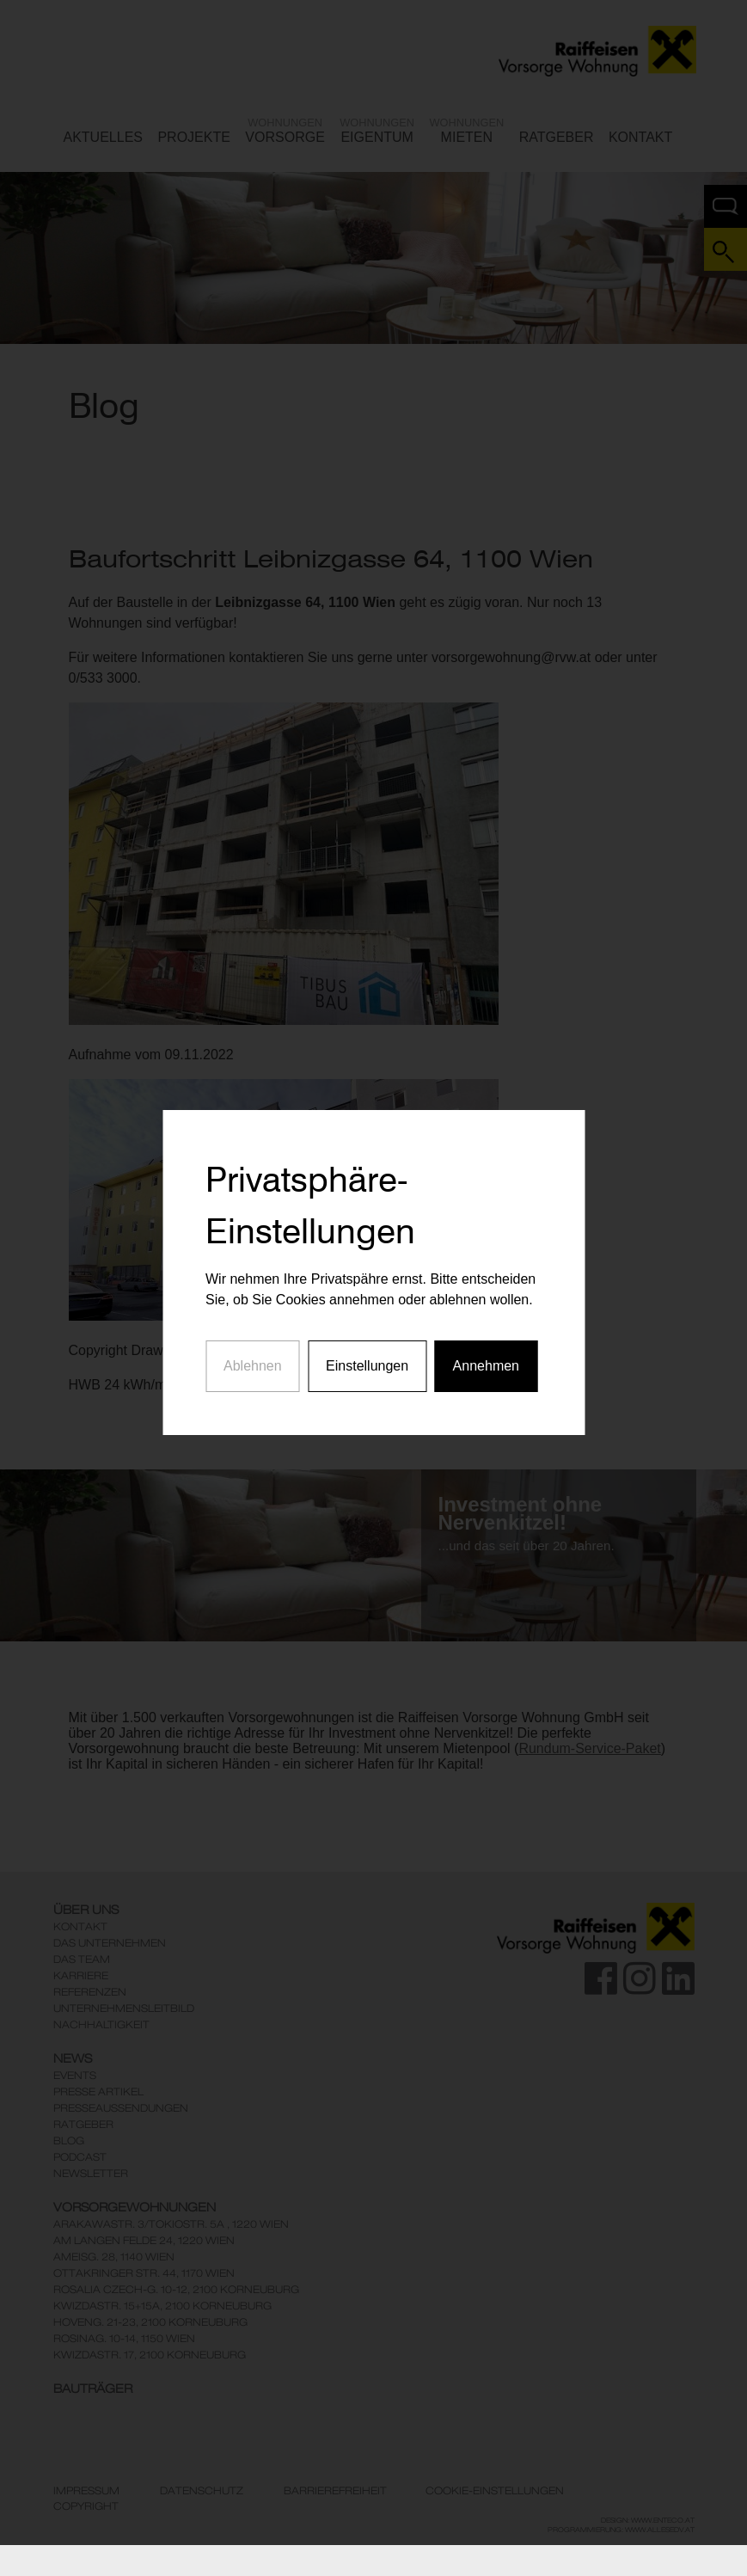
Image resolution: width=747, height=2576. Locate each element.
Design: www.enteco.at (648, 2520)
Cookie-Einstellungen (495, 2491)
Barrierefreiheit (335, 2491)
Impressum (86, 2491)
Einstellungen (367, 1307)
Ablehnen (252, 1307)
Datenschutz (201, 2491)
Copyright (86, 2506)
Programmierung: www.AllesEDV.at (621, 2529)
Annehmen (486, 1307)
